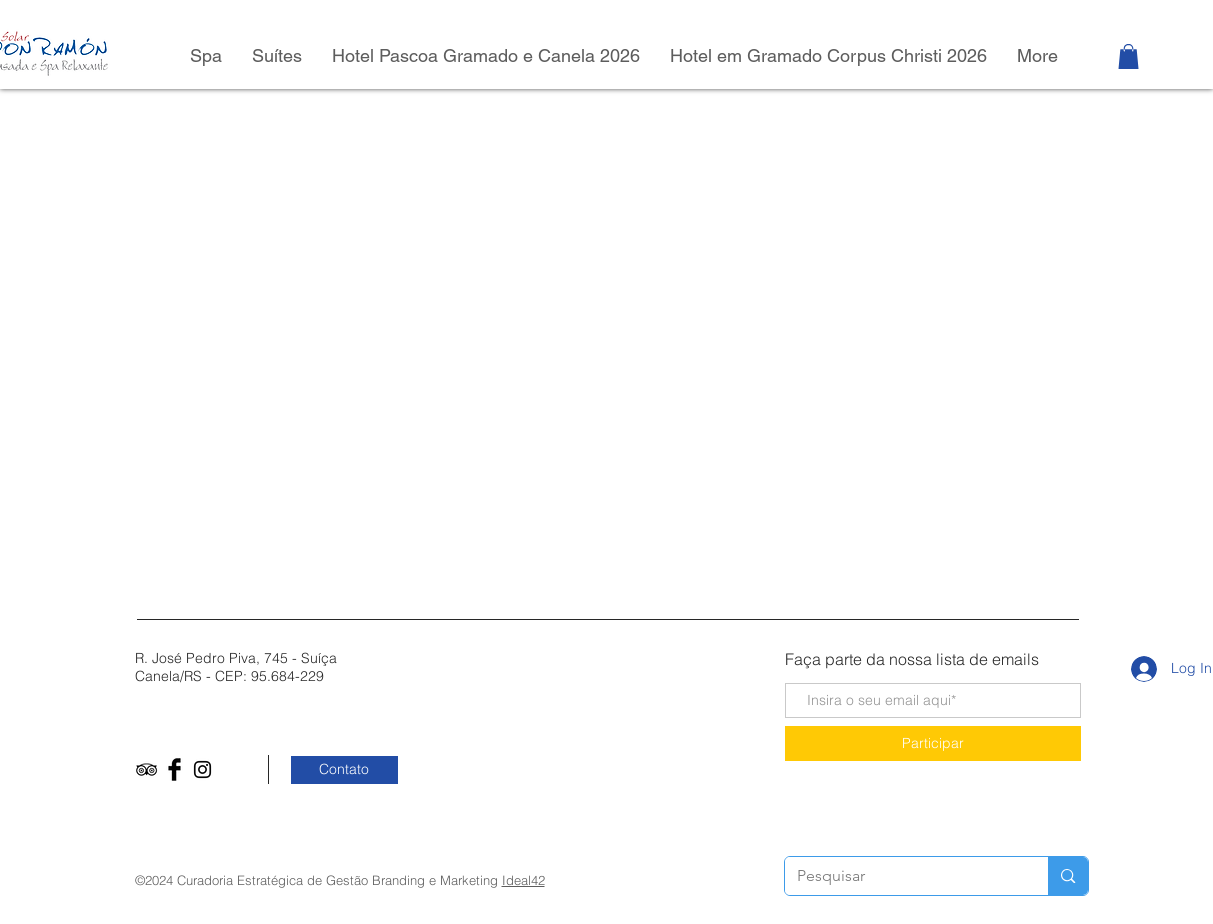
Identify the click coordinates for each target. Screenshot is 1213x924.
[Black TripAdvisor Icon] (146, 769)
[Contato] (344, 770)
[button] (1128, 56)
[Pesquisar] (902, 876)
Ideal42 (523, 880)
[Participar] (933, 743)
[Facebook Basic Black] (174, 769)
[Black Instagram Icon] (202, 769)
